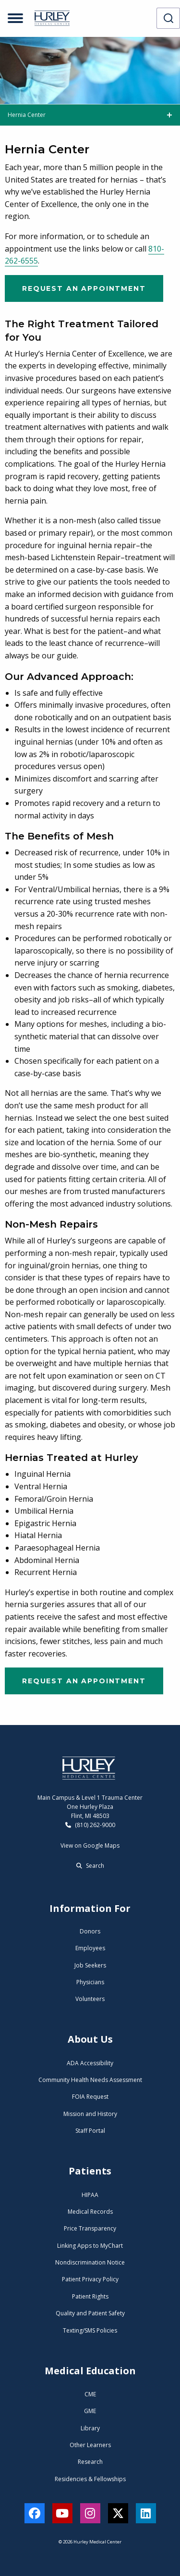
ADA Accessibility (90, 2063)
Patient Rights (90, 2296)
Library (90, 2428)
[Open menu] (15, 18)
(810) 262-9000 (90, 1825)
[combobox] (168, 18)
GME (90, 2411)
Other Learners (90, 2445)
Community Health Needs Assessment (90, 2080)
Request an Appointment (84, 288)
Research (90, 2462)
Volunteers (90, 1999)
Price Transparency (90, 2228)
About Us (90, 2039)
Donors (90, 1931)
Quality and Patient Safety (90, 2313)
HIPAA (90, 2195)
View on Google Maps (90, 1845)
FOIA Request (90, 2097)
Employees (90, 1948)
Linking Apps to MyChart (90, 2246)
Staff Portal (90, 2131)
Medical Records (90, 2212)
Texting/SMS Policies (90, 2330)
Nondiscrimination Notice (90, 2262)
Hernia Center (27, 115)
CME (90, 2394)
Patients (90, 2170)
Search (90, 1866)
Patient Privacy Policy (90, 2279)
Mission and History (90, 2114)
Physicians (90, 1982)
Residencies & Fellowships (90, 2479)
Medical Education (90, 2370)
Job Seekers (90, 1965)
